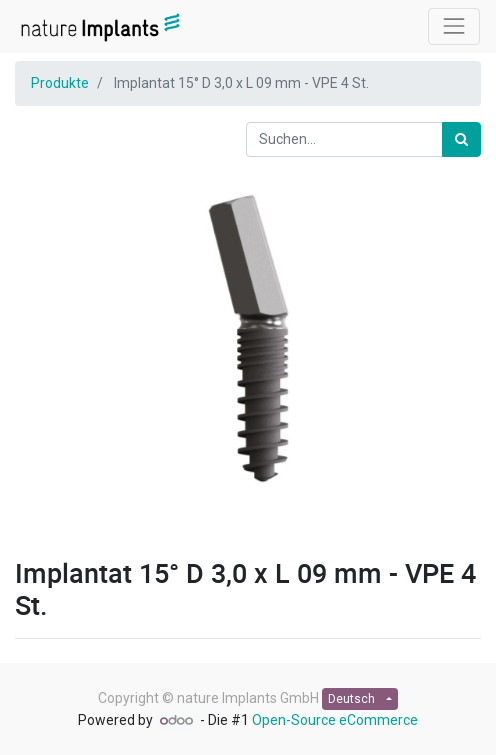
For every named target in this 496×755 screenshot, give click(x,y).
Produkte (60, 83)
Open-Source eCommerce (335, 720)
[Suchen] (461, 139)
